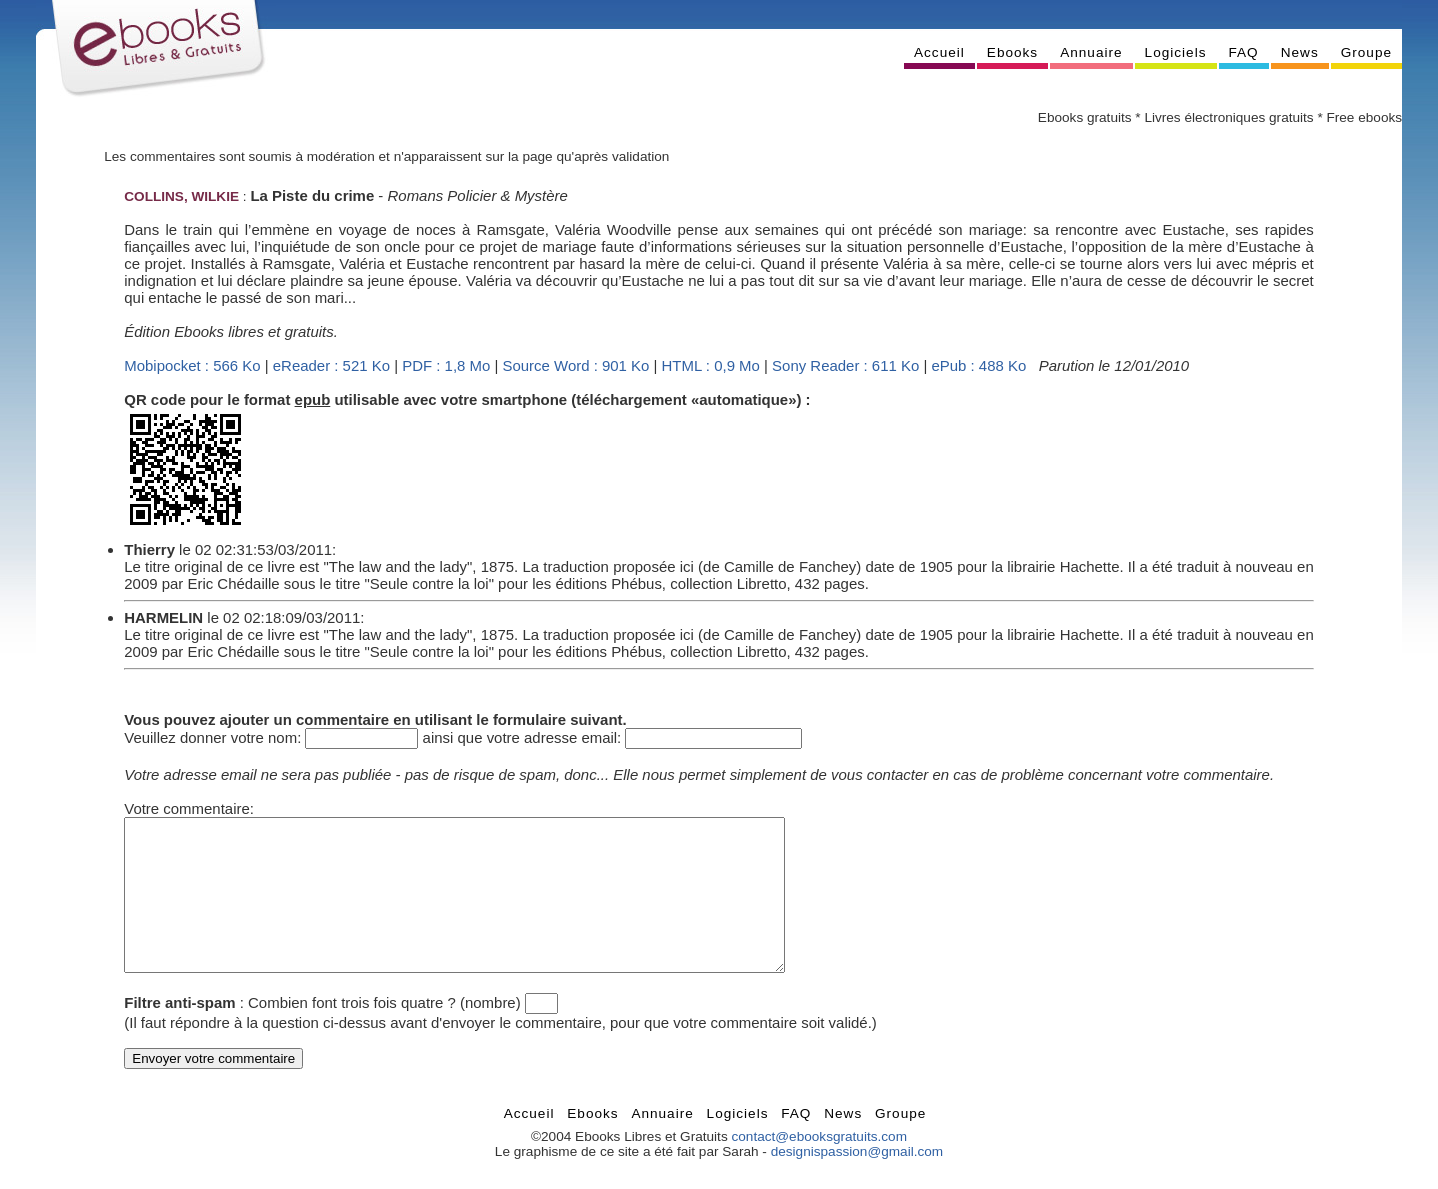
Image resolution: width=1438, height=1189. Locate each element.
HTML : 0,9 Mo (711, 365)
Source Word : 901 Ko (576, 365)
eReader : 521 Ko (331, 365)
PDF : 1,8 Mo (446, 365)
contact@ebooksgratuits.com (819, 1166)
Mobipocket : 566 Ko (192, 365)
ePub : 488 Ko (978, 365)
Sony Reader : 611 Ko (845, 365)
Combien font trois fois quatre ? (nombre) (384, 1032)
